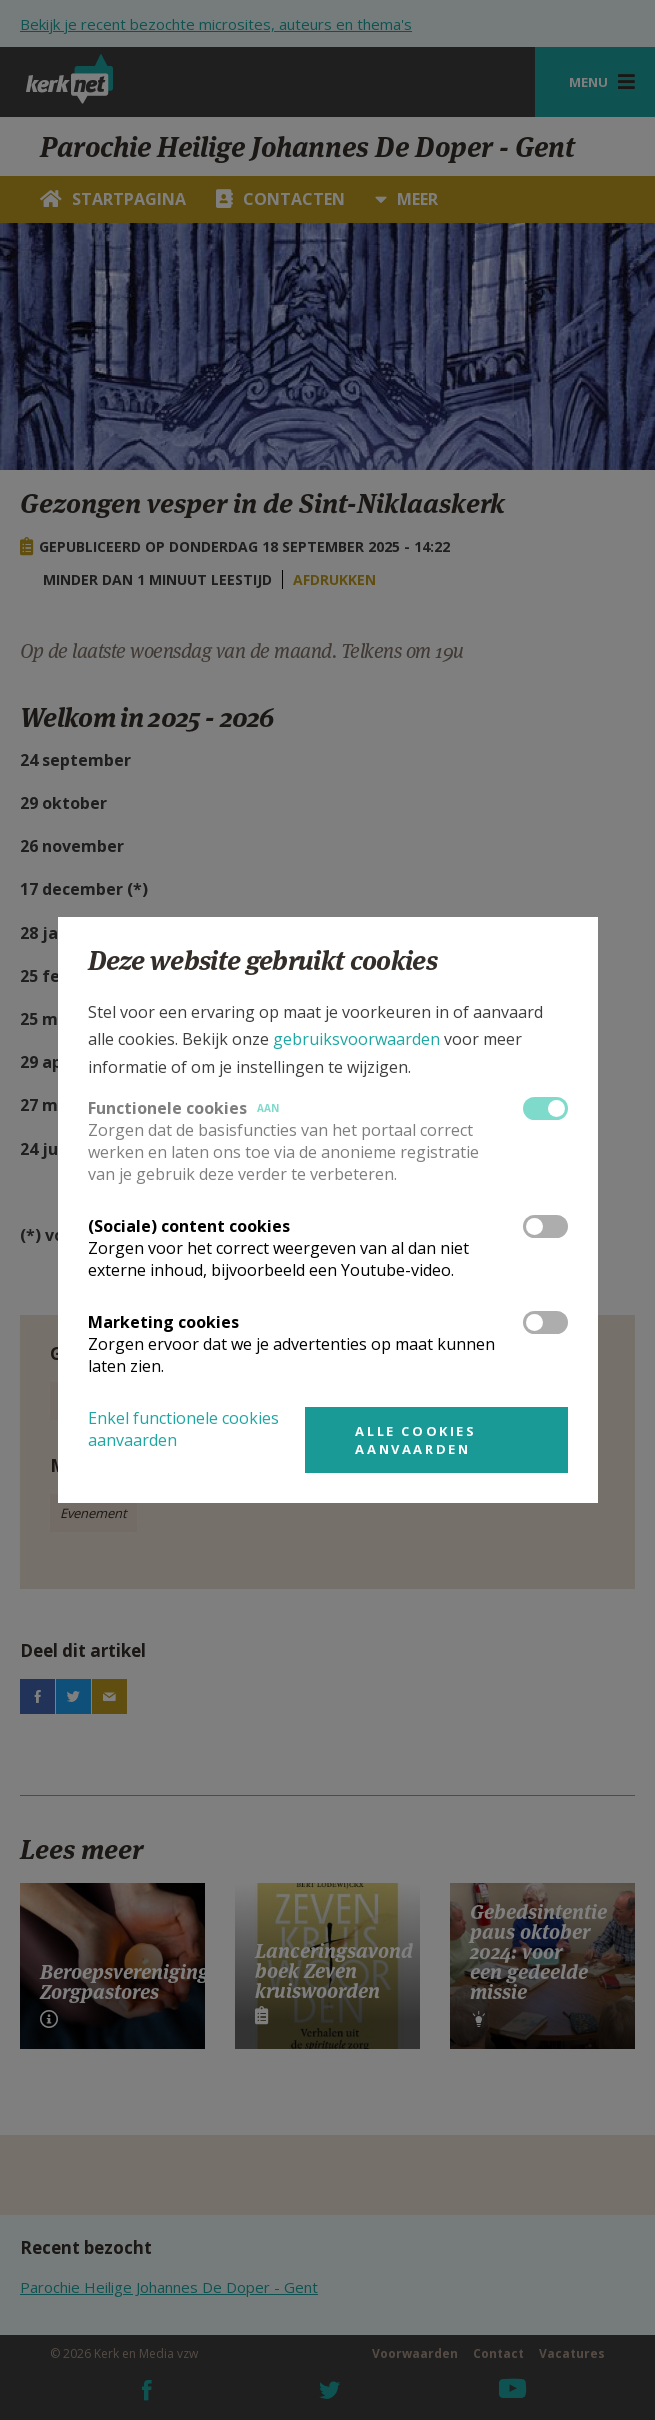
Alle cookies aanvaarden (415, 1440)
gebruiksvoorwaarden (356, 1039)
